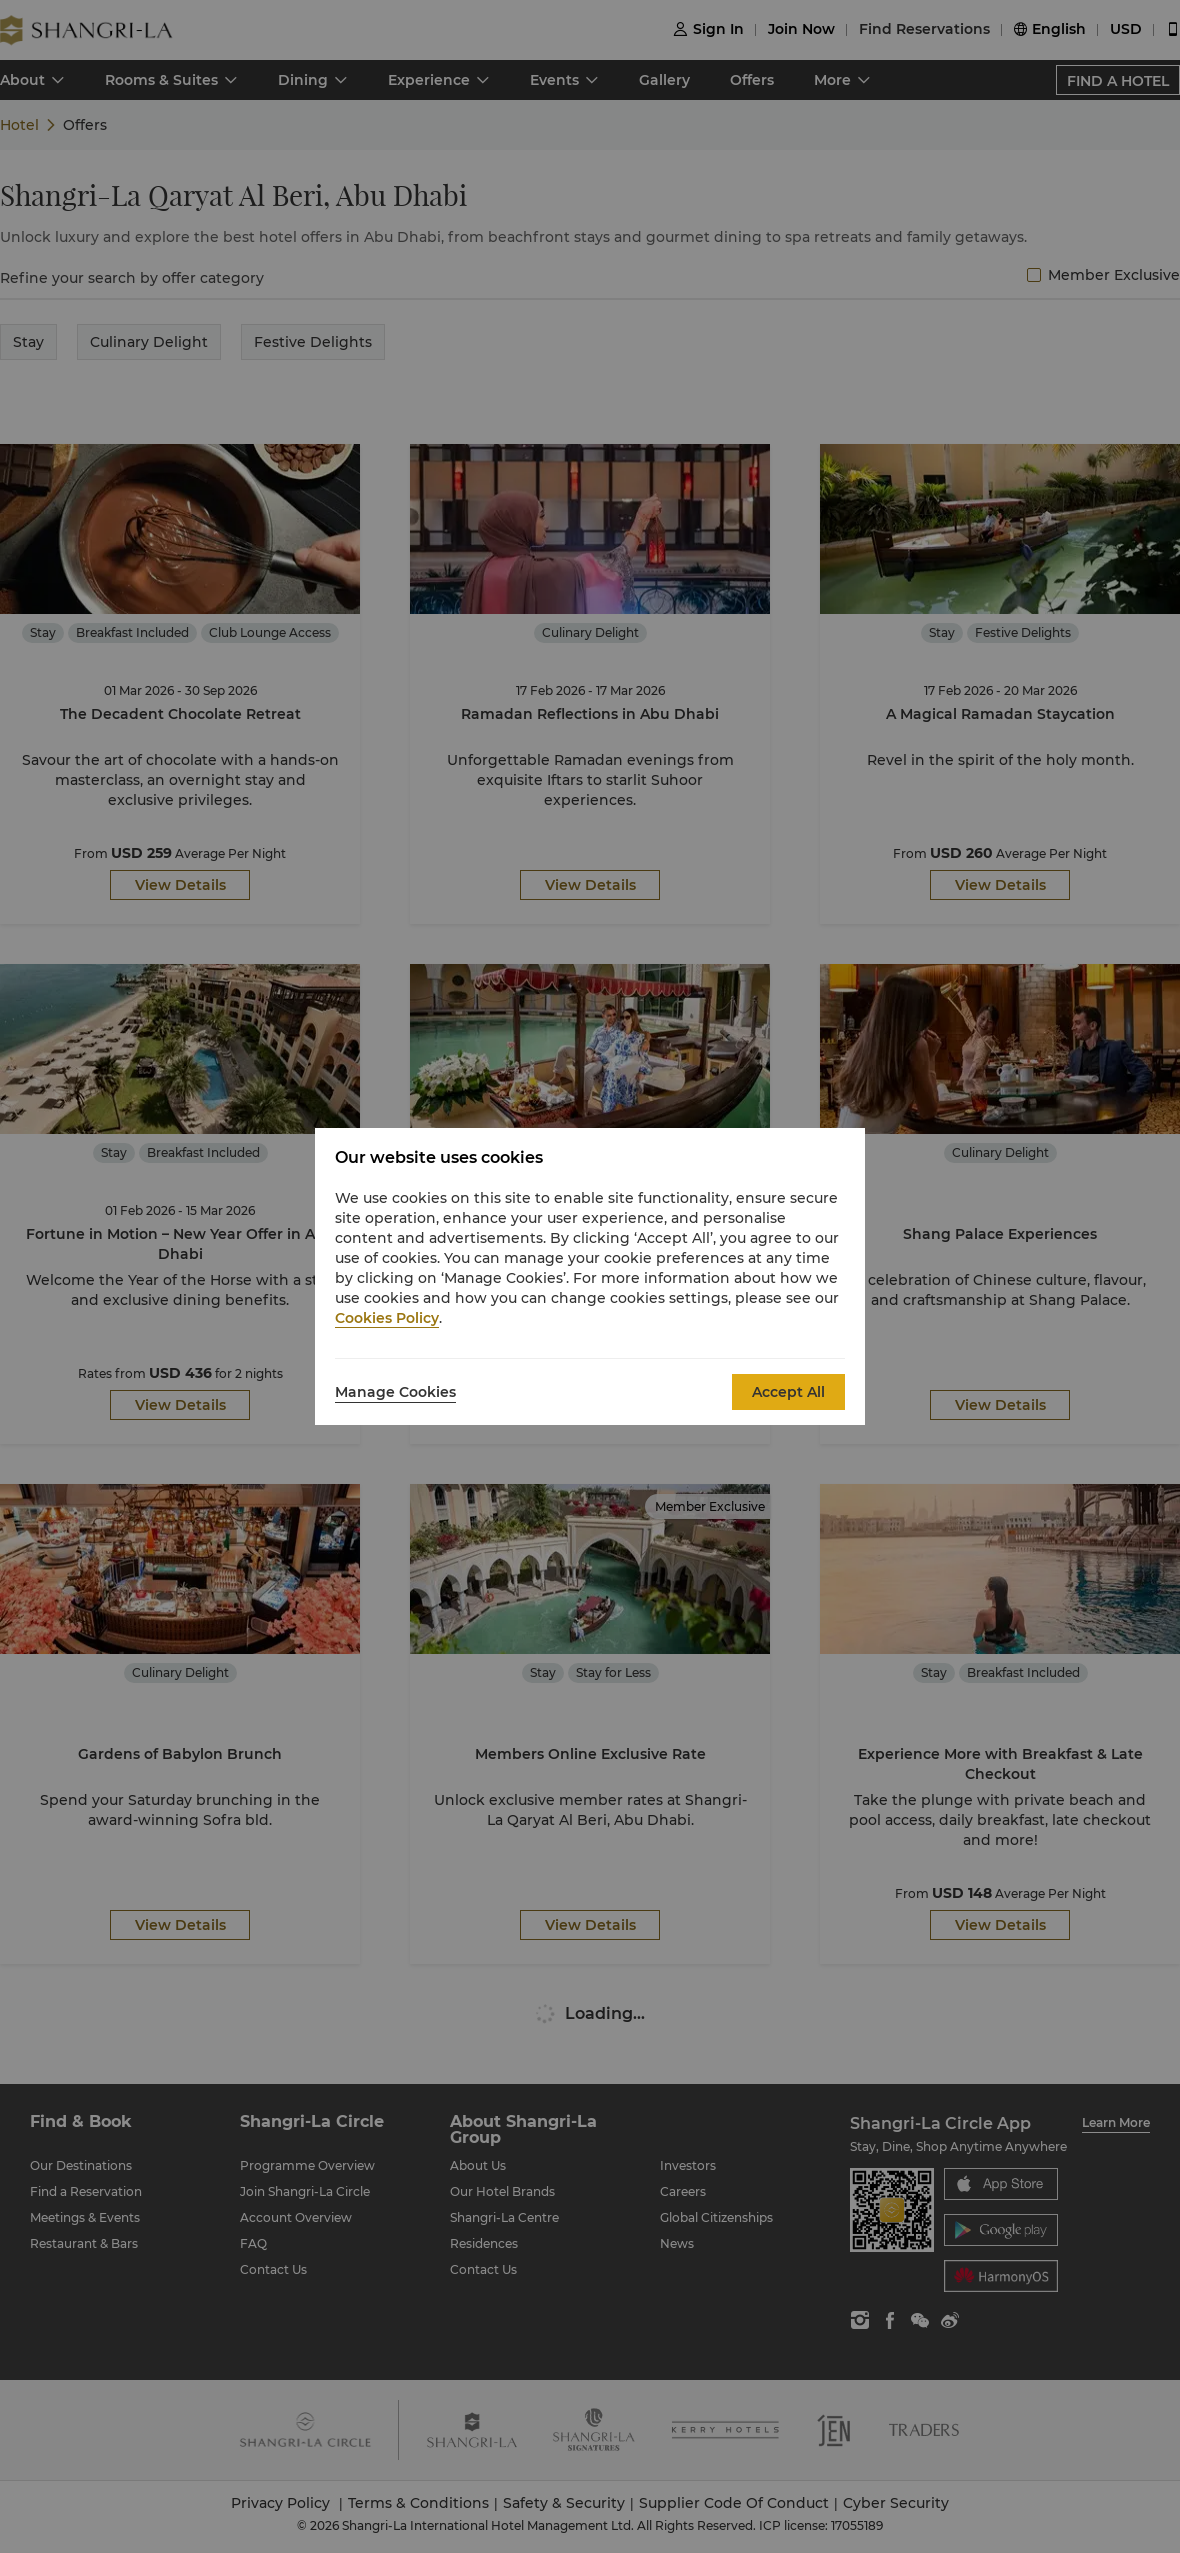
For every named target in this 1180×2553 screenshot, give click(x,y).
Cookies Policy (387, 1318)
